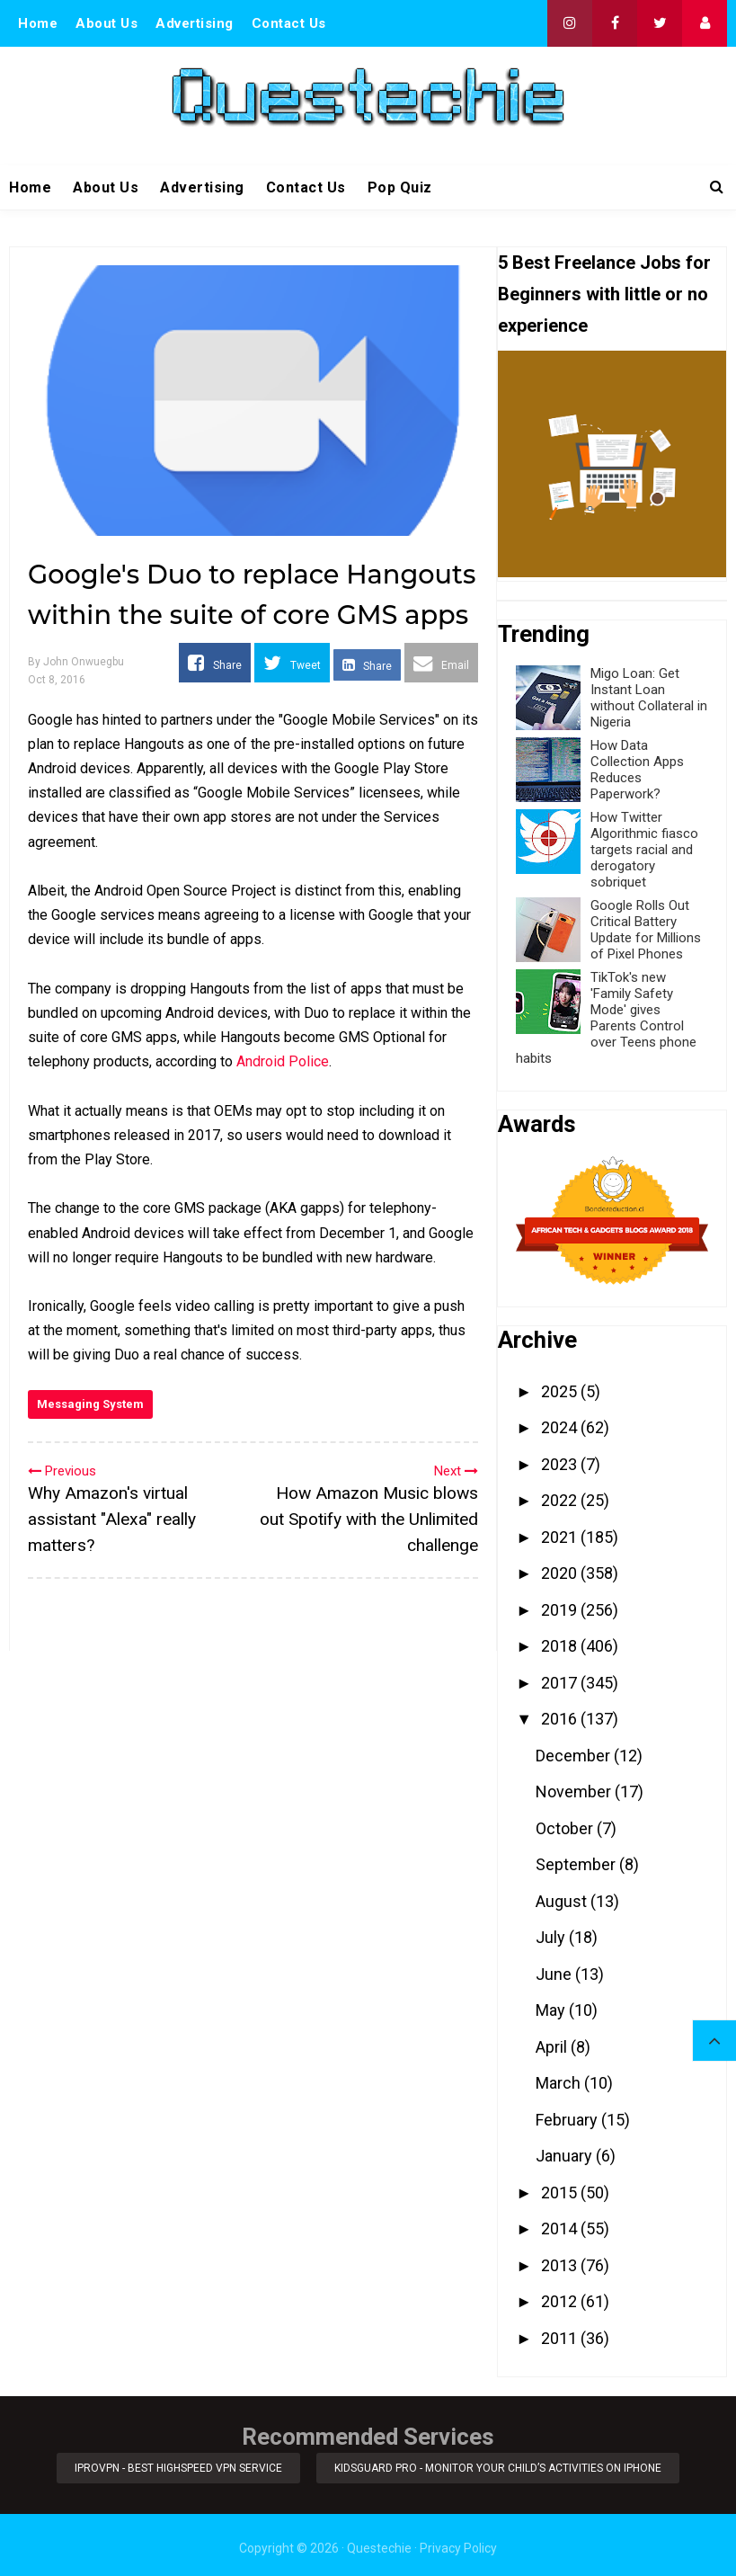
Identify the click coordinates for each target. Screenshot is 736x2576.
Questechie (379, 2542)
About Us (106, 23)
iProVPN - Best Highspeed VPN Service (175, 2465)
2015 (561, 2192)
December (575, 1755)
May (552, 2010)
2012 (561, 2301)
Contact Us (289, 23)
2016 (561, 1718)
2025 (561, 1391)
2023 (561, 1464)
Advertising (194, 23)
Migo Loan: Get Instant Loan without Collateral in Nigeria (648, 697)
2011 (561, 2338)
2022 (561, 1500)
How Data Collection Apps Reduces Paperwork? (637, 769)
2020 (561, 1573)
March (560, 2082)
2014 (561, 2228)
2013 (561, 2265)
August (563, 1901)
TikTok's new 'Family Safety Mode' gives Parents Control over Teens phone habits (606, 1017)
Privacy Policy (458, 2542)
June (555, 1974)
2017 (561, 1682)
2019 (561, 1609)
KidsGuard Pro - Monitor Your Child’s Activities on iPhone (500, 2465)
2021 (561, 1537)
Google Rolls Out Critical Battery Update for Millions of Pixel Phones (645, 929)
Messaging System (90, 1404)
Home (38, 23)
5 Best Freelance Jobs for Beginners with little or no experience (604, 294)
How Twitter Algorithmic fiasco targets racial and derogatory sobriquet (644, 849)
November (575, 1791)
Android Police (282, 1061)
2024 (561, 1427)
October (566, 1828)
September (577, 1864)
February (568, 2119)
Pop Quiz (400, 187)
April (553, 2046)
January (566, 2155)
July (552, 1937)
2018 (561, 1645)
